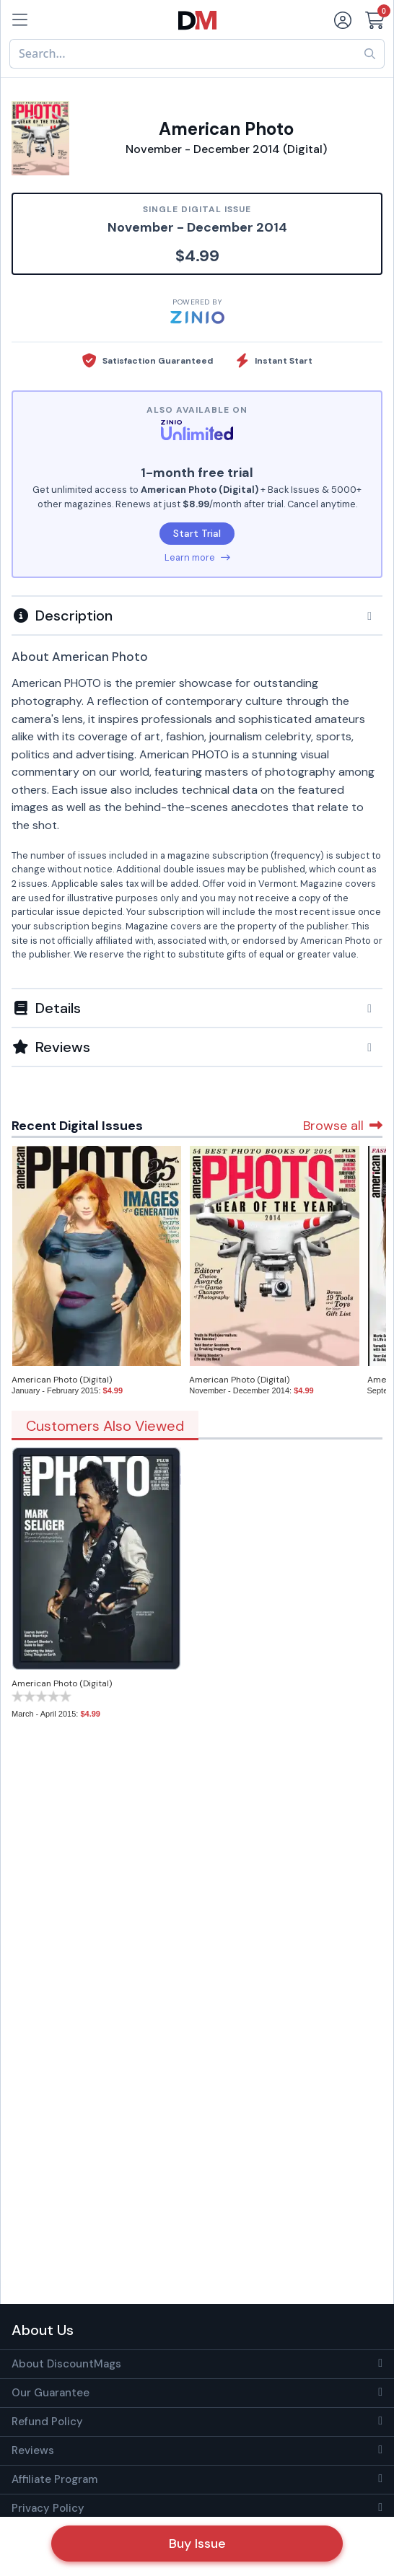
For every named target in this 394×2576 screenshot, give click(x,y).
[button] (197, 615)
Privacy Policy (48, 2508)
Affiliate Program (54, 2479)
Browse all (342, 1125)
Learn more (197, 557)
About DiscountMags (66, 2364)
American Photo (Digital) (62, 1379)
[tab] (197, 614)
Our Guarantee (50, 2393)
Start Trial (197, 533)
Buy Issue (197, 2543)
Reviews (33, 2450)
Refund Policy (47, 2421)
